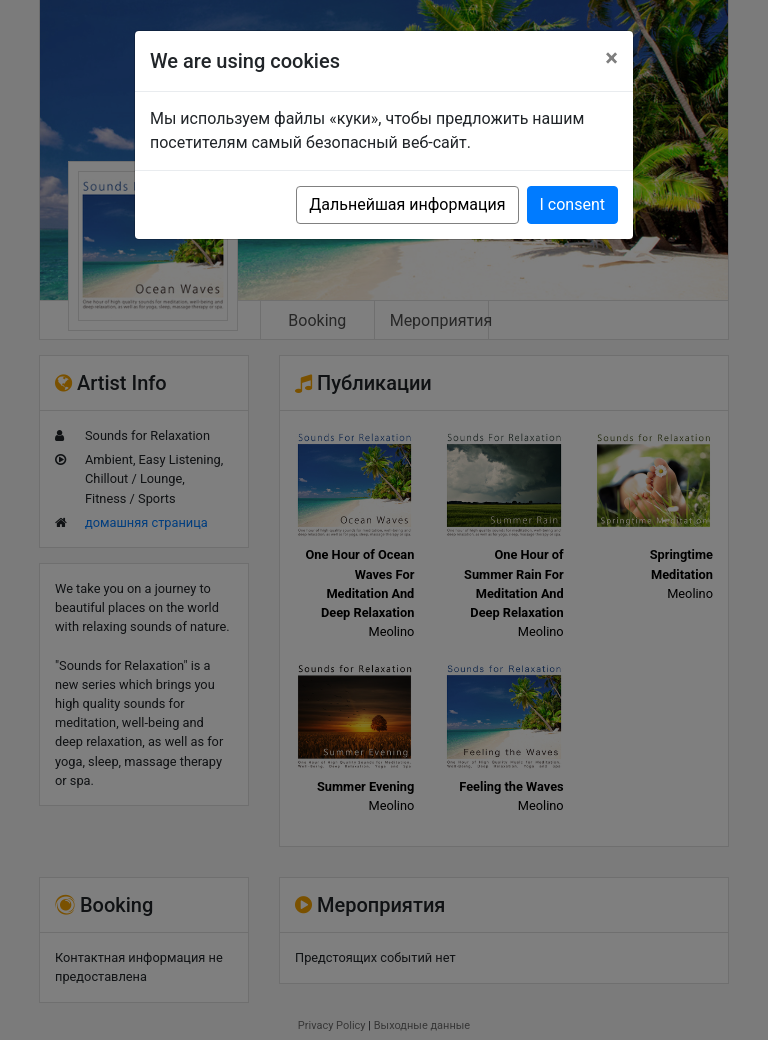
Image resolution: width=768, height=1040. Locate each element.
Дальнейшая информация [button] (407, 204)
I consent (572, 204)
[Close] (611, 58)
